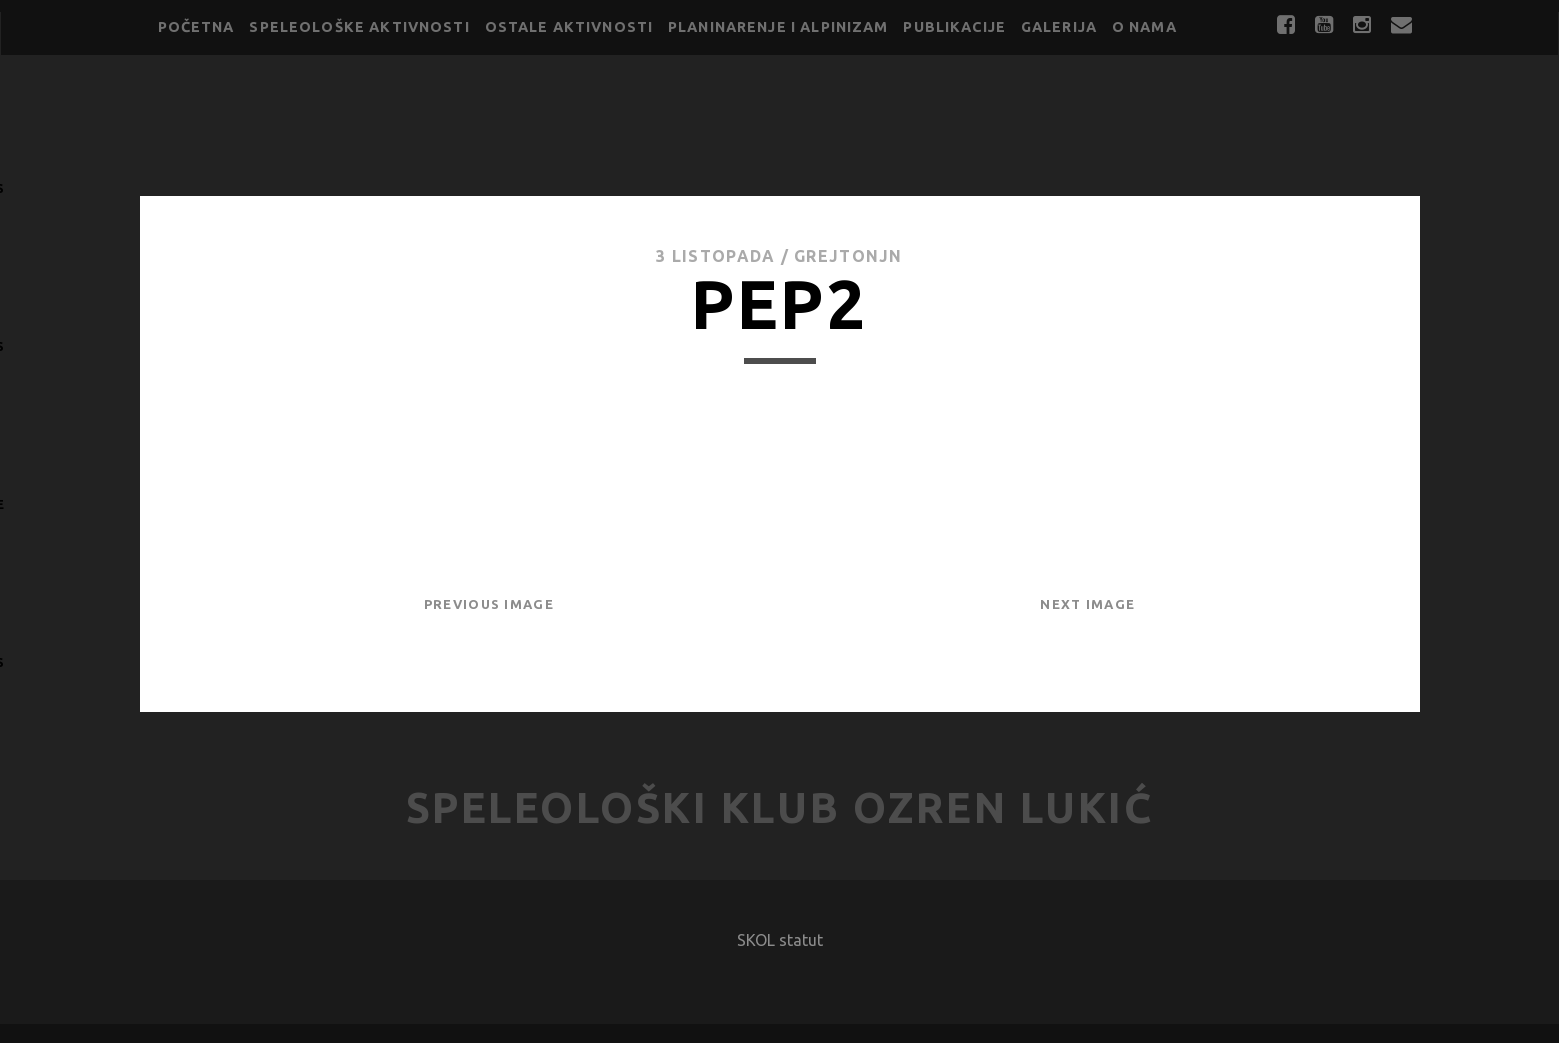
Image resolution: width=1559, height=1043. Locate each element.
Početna (196, 27)
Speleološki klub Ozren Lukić (780, 807)
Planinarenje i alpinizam (778, 27)
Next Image (1087, 604)
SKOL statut (780, 940)
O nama (1144, 27)
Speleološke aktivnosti (359, 27)
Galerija (1059, 27)
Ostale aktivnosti (569, 27)
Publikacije (954, 27)
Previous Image (489, 604)
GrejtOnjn (848, 256)
